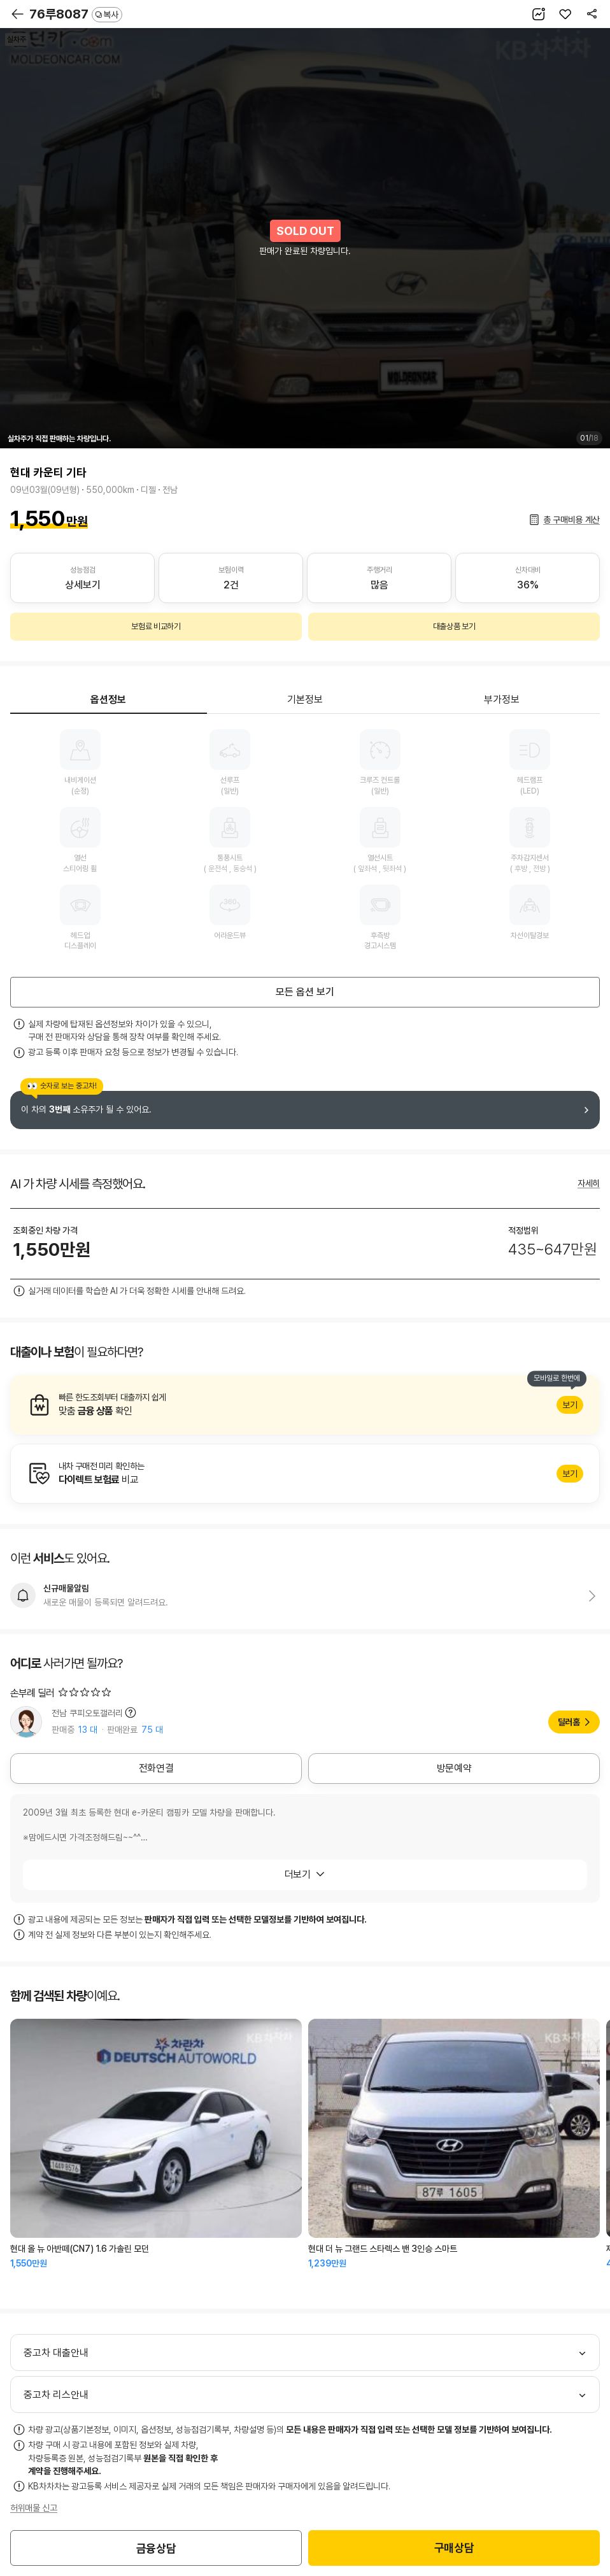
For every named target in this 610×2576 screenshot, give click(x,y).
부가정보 (502, 700)
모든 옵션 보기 (305, 992)
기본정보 (305, 700)
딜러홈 (569, 1722)
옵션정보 (108, 700)
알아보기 (305, 1405)
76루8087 (75, 14)
